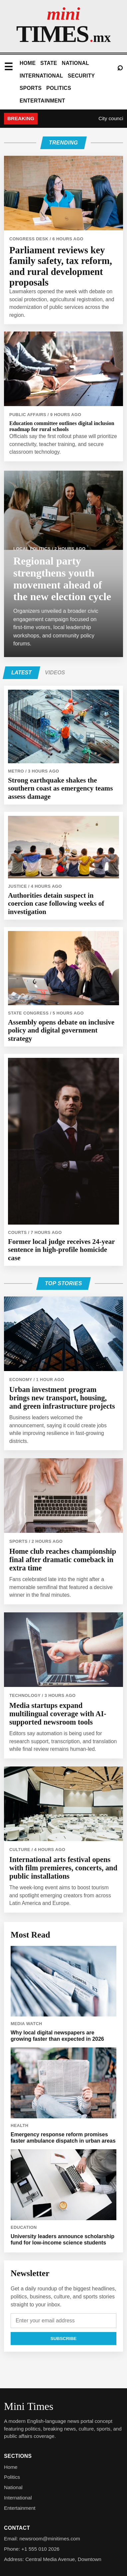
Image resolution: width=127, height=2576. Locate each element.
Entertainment (42, 101)
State (48, 63)
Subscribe (64, 2338)
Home (28, 63)
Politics (58, 88)
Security (81, 76)
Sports (31, 88)
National (75, 63)
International (41, 76)
